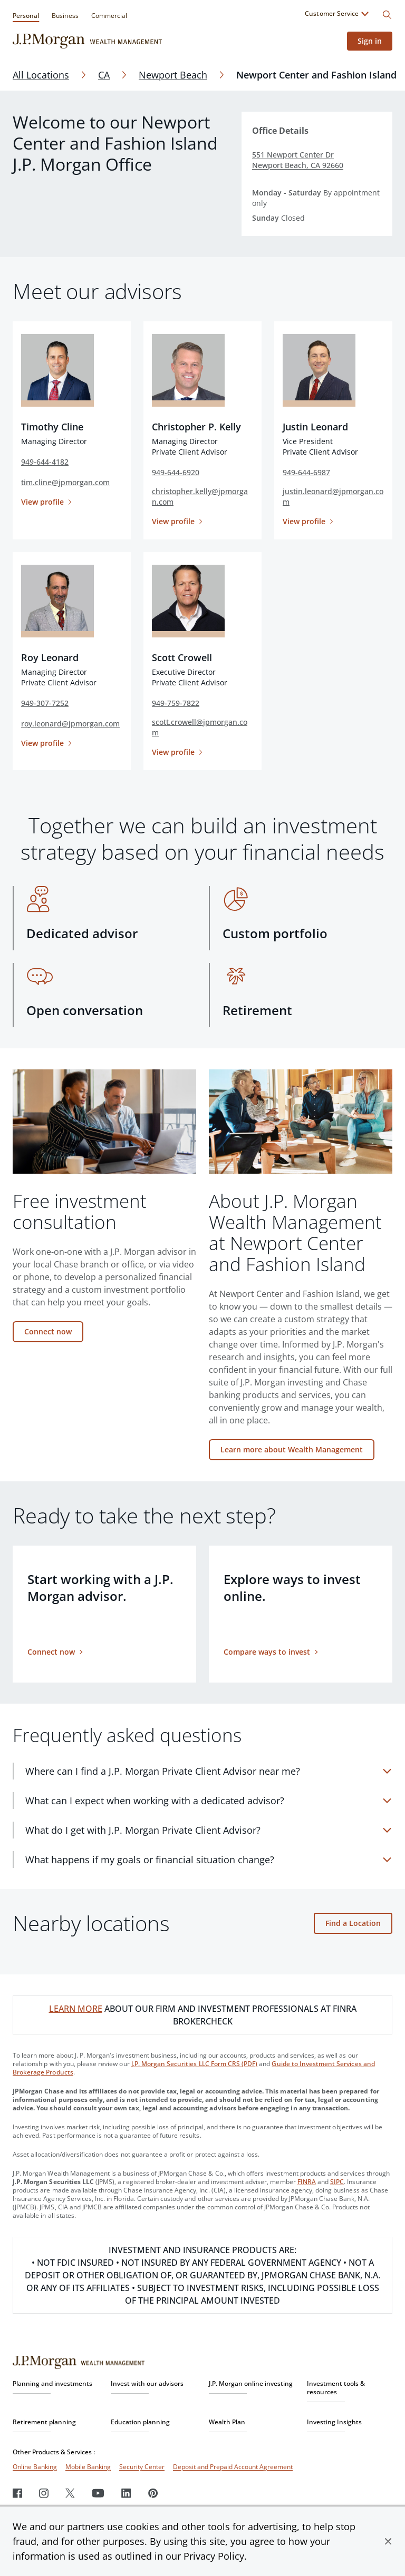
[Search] (387, 14)
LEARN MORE (75, 2008)
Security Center (142, 2466)
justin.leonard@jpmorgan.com (333, 496)
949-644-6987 (306, 472)
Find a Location (353, 1923)
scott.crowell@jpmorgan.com (199, 727)
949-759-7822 (175, 703)
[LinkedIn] (126, 2493)
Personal (26, 15)
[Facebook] (17, 2493)
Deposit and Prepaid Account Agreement (233, 2466)
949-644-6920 (175, 472)
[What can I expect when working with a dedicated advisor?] (208, 1800)
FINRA (306, 2181)
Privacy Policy (214, 2556)
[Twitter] (70, 2493)
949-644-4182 (45, 462)
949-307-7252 (45, 703)
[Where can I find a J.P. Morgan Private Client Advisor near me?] (208, 1771)
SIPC (337, 2181)
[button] (388, 2541)
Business (65, 15)
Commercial (109, 15)
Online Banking (35, 2466)
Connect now (48, 1331)
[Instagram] (44, 2493)
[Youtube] (98, 2493)
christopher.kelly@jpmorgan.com (200, 496)
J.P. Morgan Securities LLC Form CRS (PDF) (194, 2063)
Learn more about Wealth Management (291, 1449)
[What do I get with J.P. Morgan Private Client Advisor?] (208, 1830)
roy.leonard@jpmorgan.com (70, 724)
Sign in (370, 41)
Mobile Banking (88, 2466)
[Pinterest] (153, 2493)
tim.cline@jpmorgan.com (65, 482)
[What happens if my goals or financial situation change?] (208, 1859)
